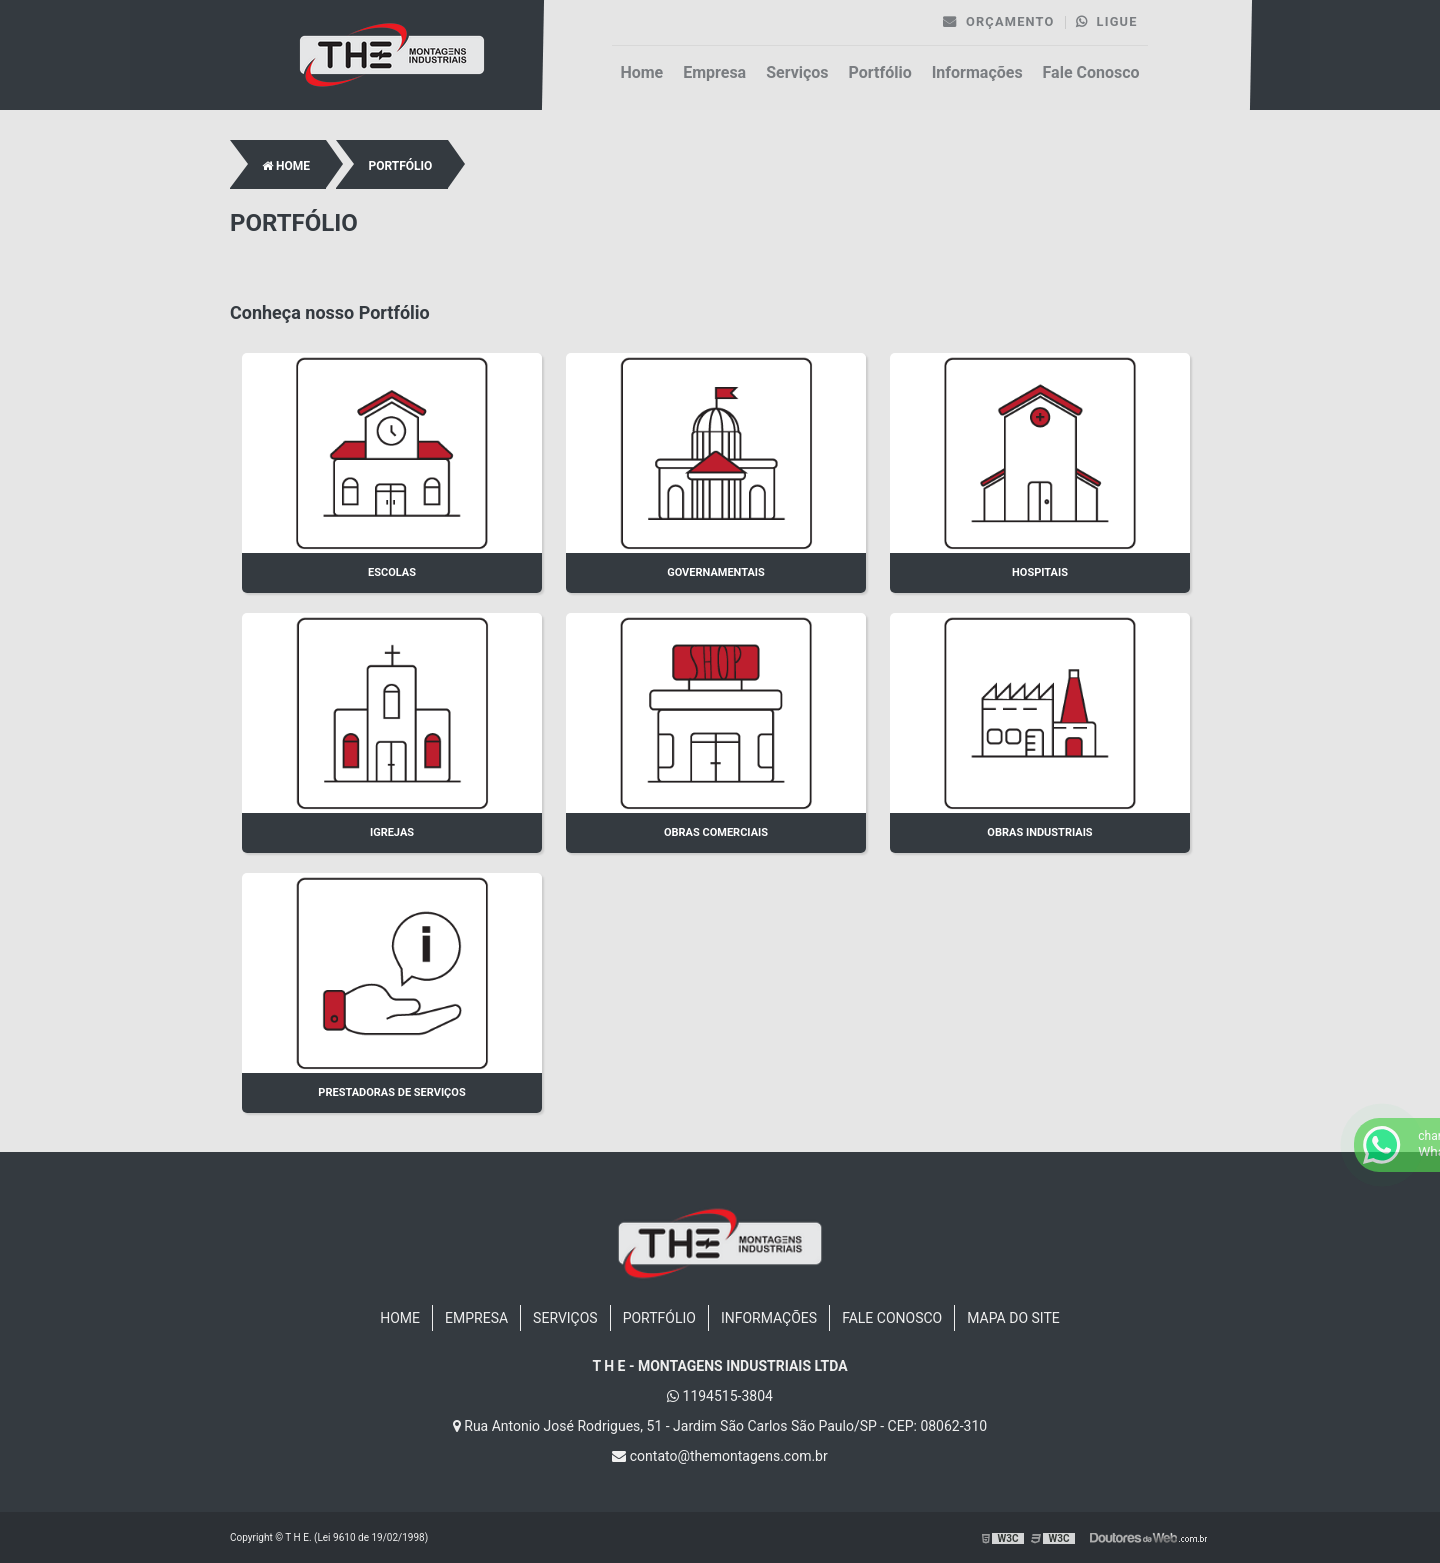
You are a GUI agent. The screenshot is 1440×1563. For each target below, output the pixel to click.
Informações (977, 72)
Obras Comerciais (716, 832)
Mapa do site (1013, 1318)
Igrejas (392, 832)
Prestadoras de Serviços (391, 1092)
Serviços (797, 72)
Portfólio (880, 72)
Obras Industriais (1039, 832)
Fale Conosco (1091, 72)
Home (641, 72)
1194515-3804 (720, 1396)
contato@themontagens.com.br (719, 1456)
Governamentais (716, 572)
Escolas (392, 572)
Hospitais (1040, 572)
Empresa (714, 72)
